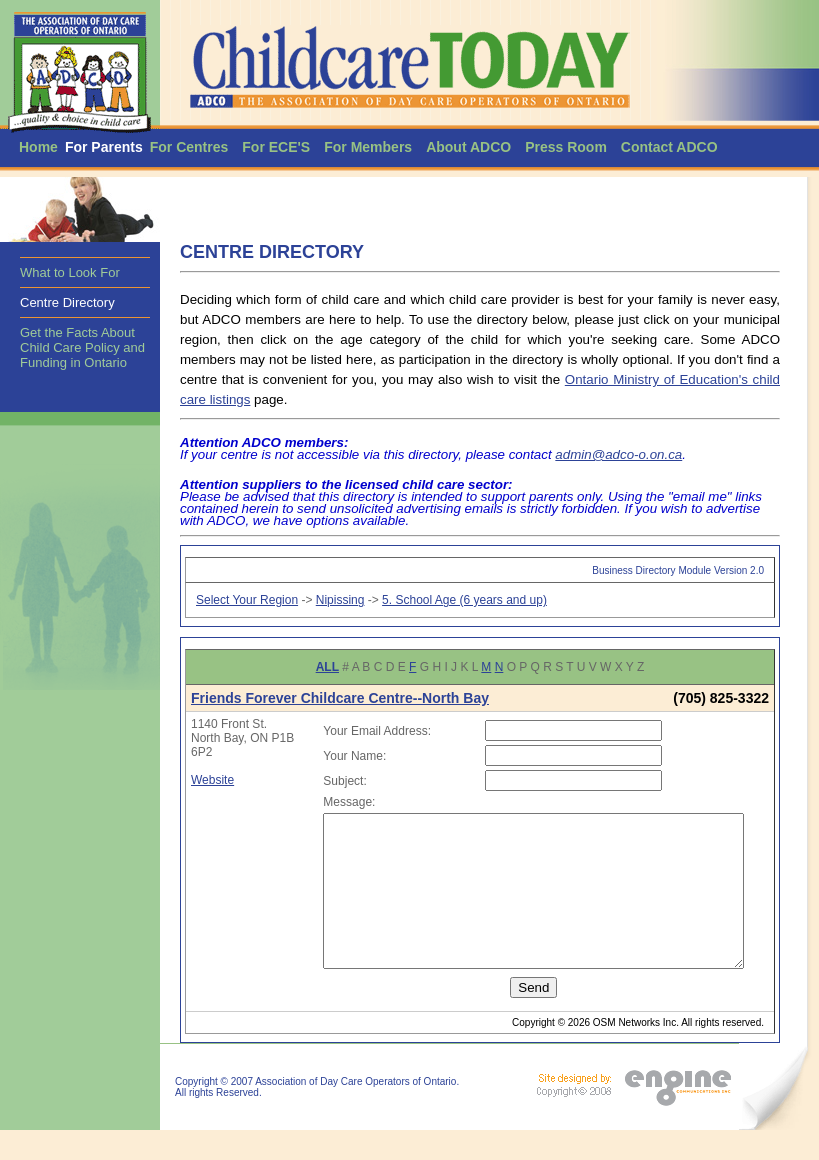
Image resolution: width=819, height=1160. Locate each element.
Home (38, 147)
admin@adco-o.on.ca (618, 454)
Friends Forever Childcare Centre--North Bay (340, 698)
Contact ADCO (669, 147)
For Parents (104, 147)
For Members (368, 147)
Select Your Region (247, 600)
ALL (327, 667)
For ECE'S (276, 147)
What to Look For (70, 272)
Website (212, 780)
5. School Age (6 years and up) (464, 600)
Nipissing (340, 600)
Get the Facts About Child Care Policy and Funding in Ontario (82, 347)
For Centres (189, 147)
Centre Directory (67, 302)
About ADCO (468, 147)
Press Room (566, 147)
